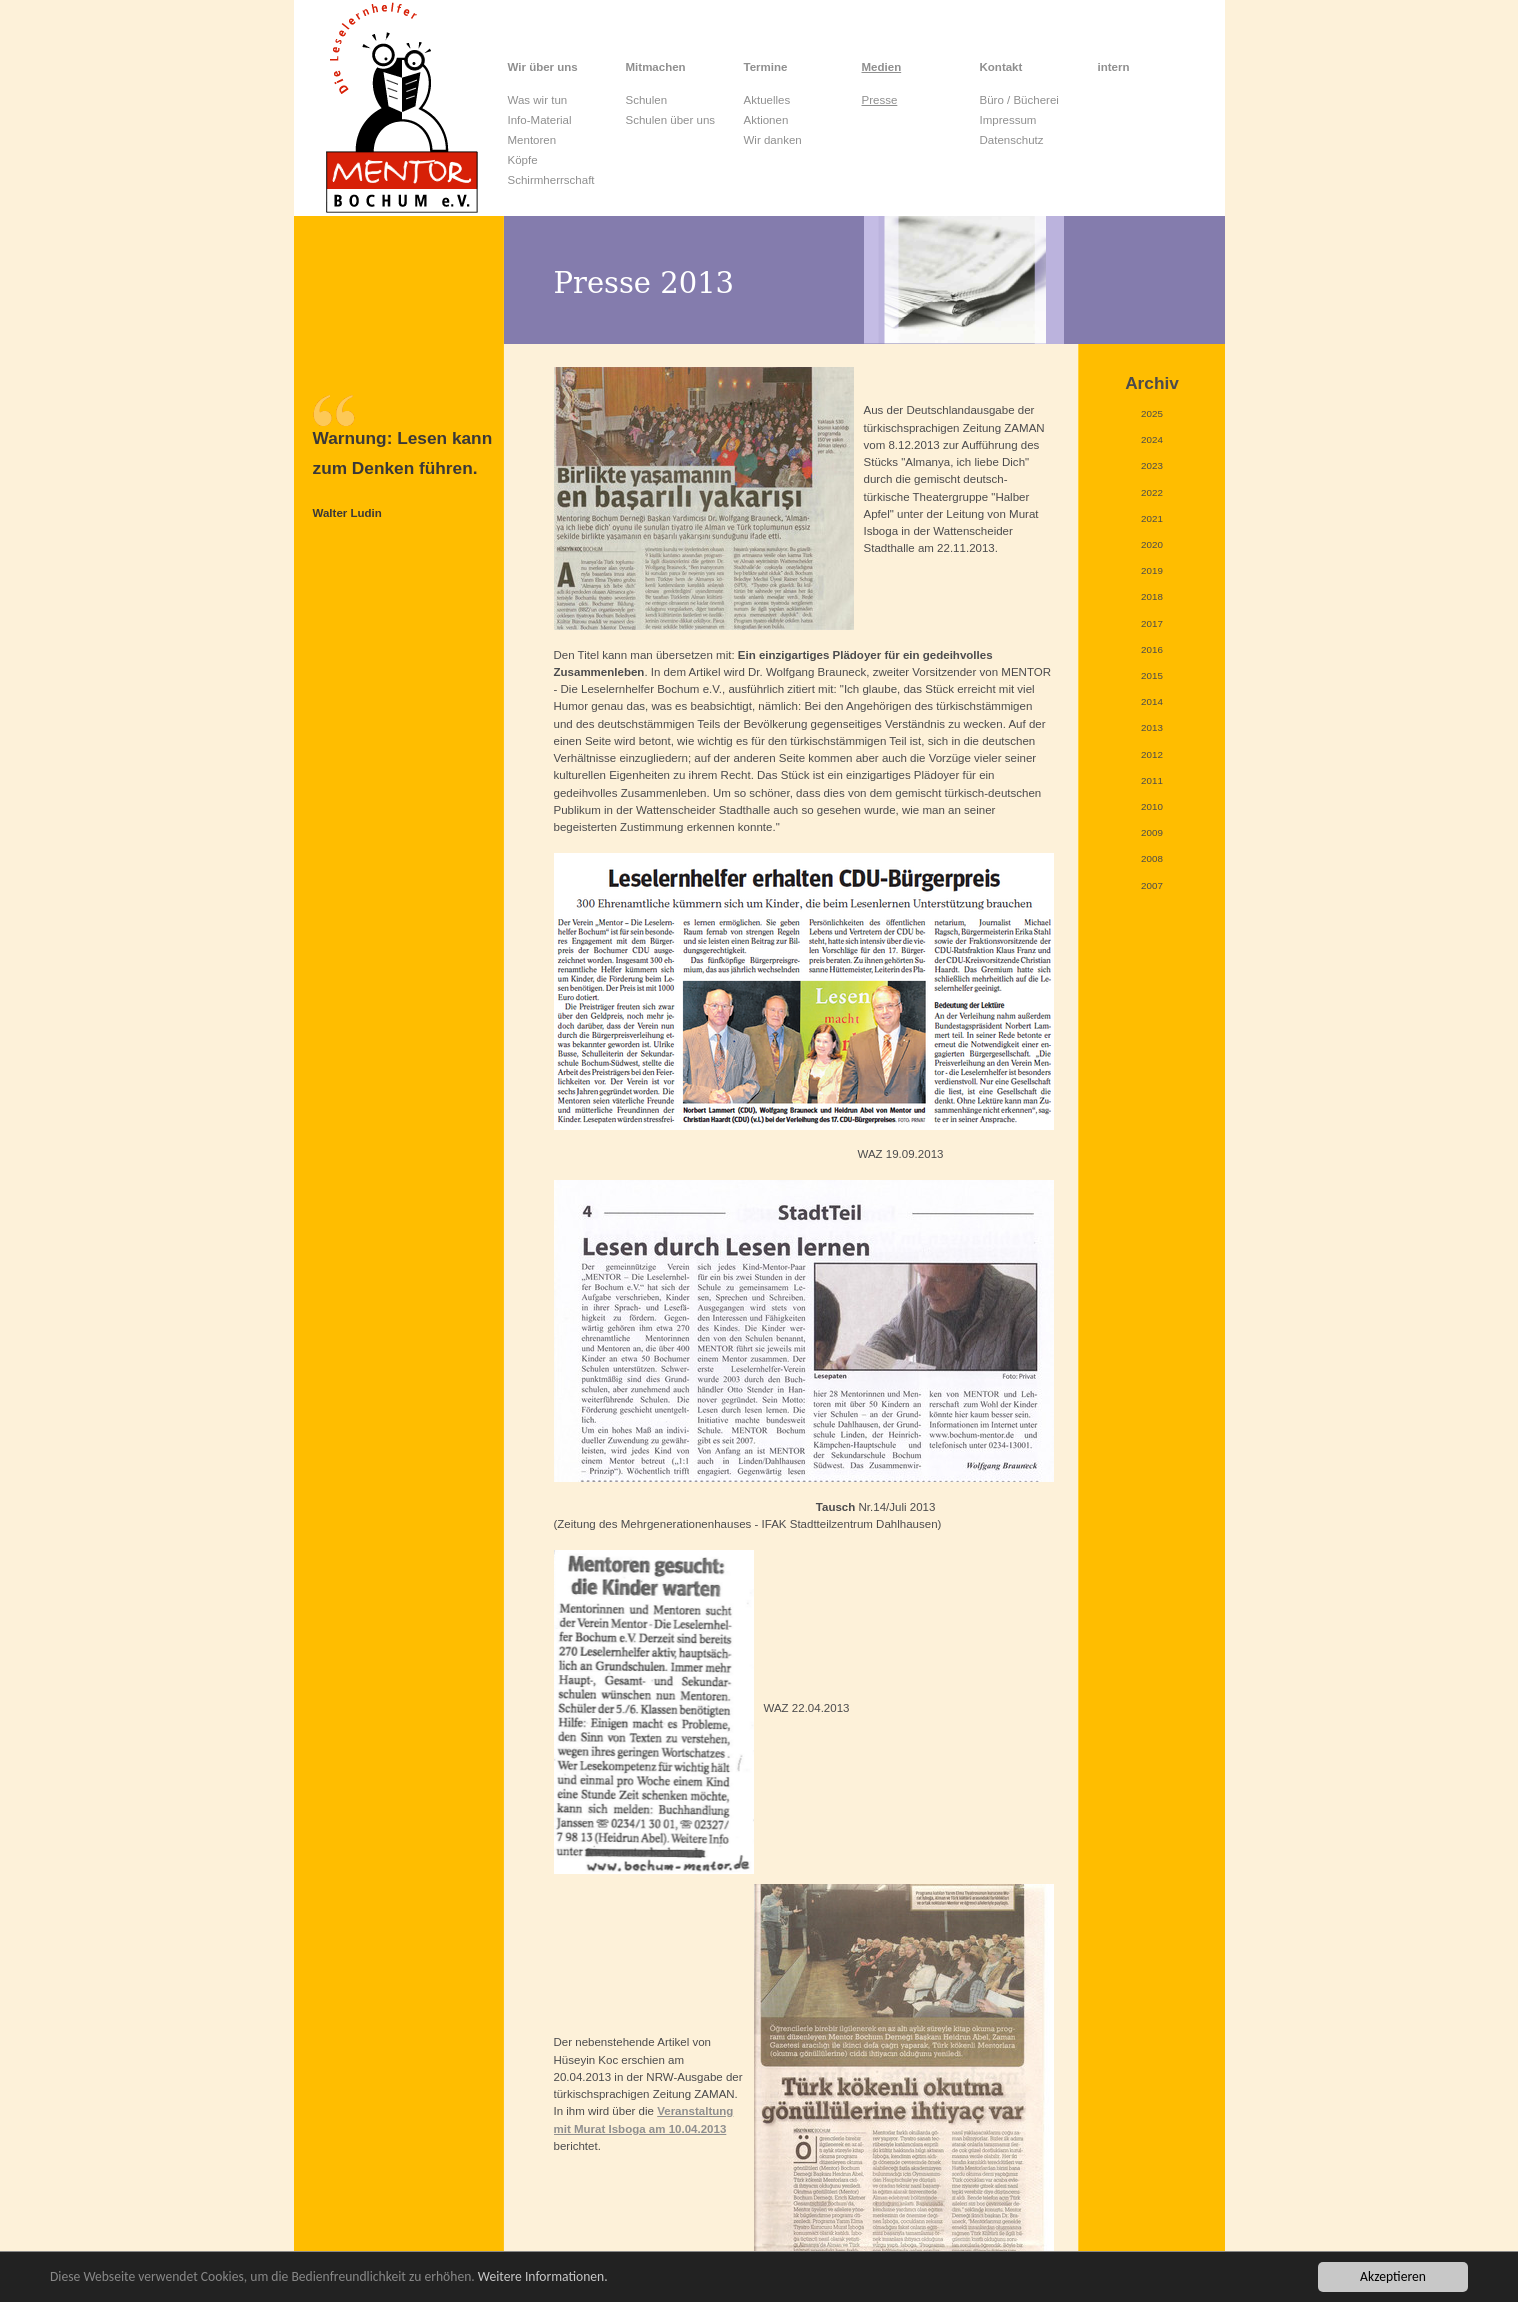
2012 (1152, 754)
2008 (1152, 858)
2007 (1152, 885)
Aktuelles (767, 100)
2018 (1152, 596)
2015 (1152, 675)
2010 (1152, 806)
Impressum (1008, 120)
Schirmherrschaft (551, 180)
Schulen (647, 100)
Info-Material (540, 120)
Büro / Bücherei (1019, 100)
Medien (882, 67)
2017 (1152, 623)
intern (1114, 67)
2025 (1152, 413)
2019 (1152, 570)
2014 (1152, 701)
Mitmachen (656, 67)
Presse (880, 100)
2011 (1152, 780)
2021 (1152, 518)
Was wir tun (538, 100)
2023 (1152, 465)
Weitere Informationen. (543, 2277)
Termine (766, 67)
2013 (1152, 727)
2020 (1152, 544)
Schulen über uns (671, 120)
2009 (1152, 832)
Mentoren (532, 140)
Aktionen (766, 120)
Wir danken (773, 140)
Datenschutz (1012, 140)
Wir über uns (543, 67)
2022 (1152, 492)
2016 (1152, 649)
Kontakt (1001, 67)
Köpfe (523, 160)
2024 (1152, 439)
